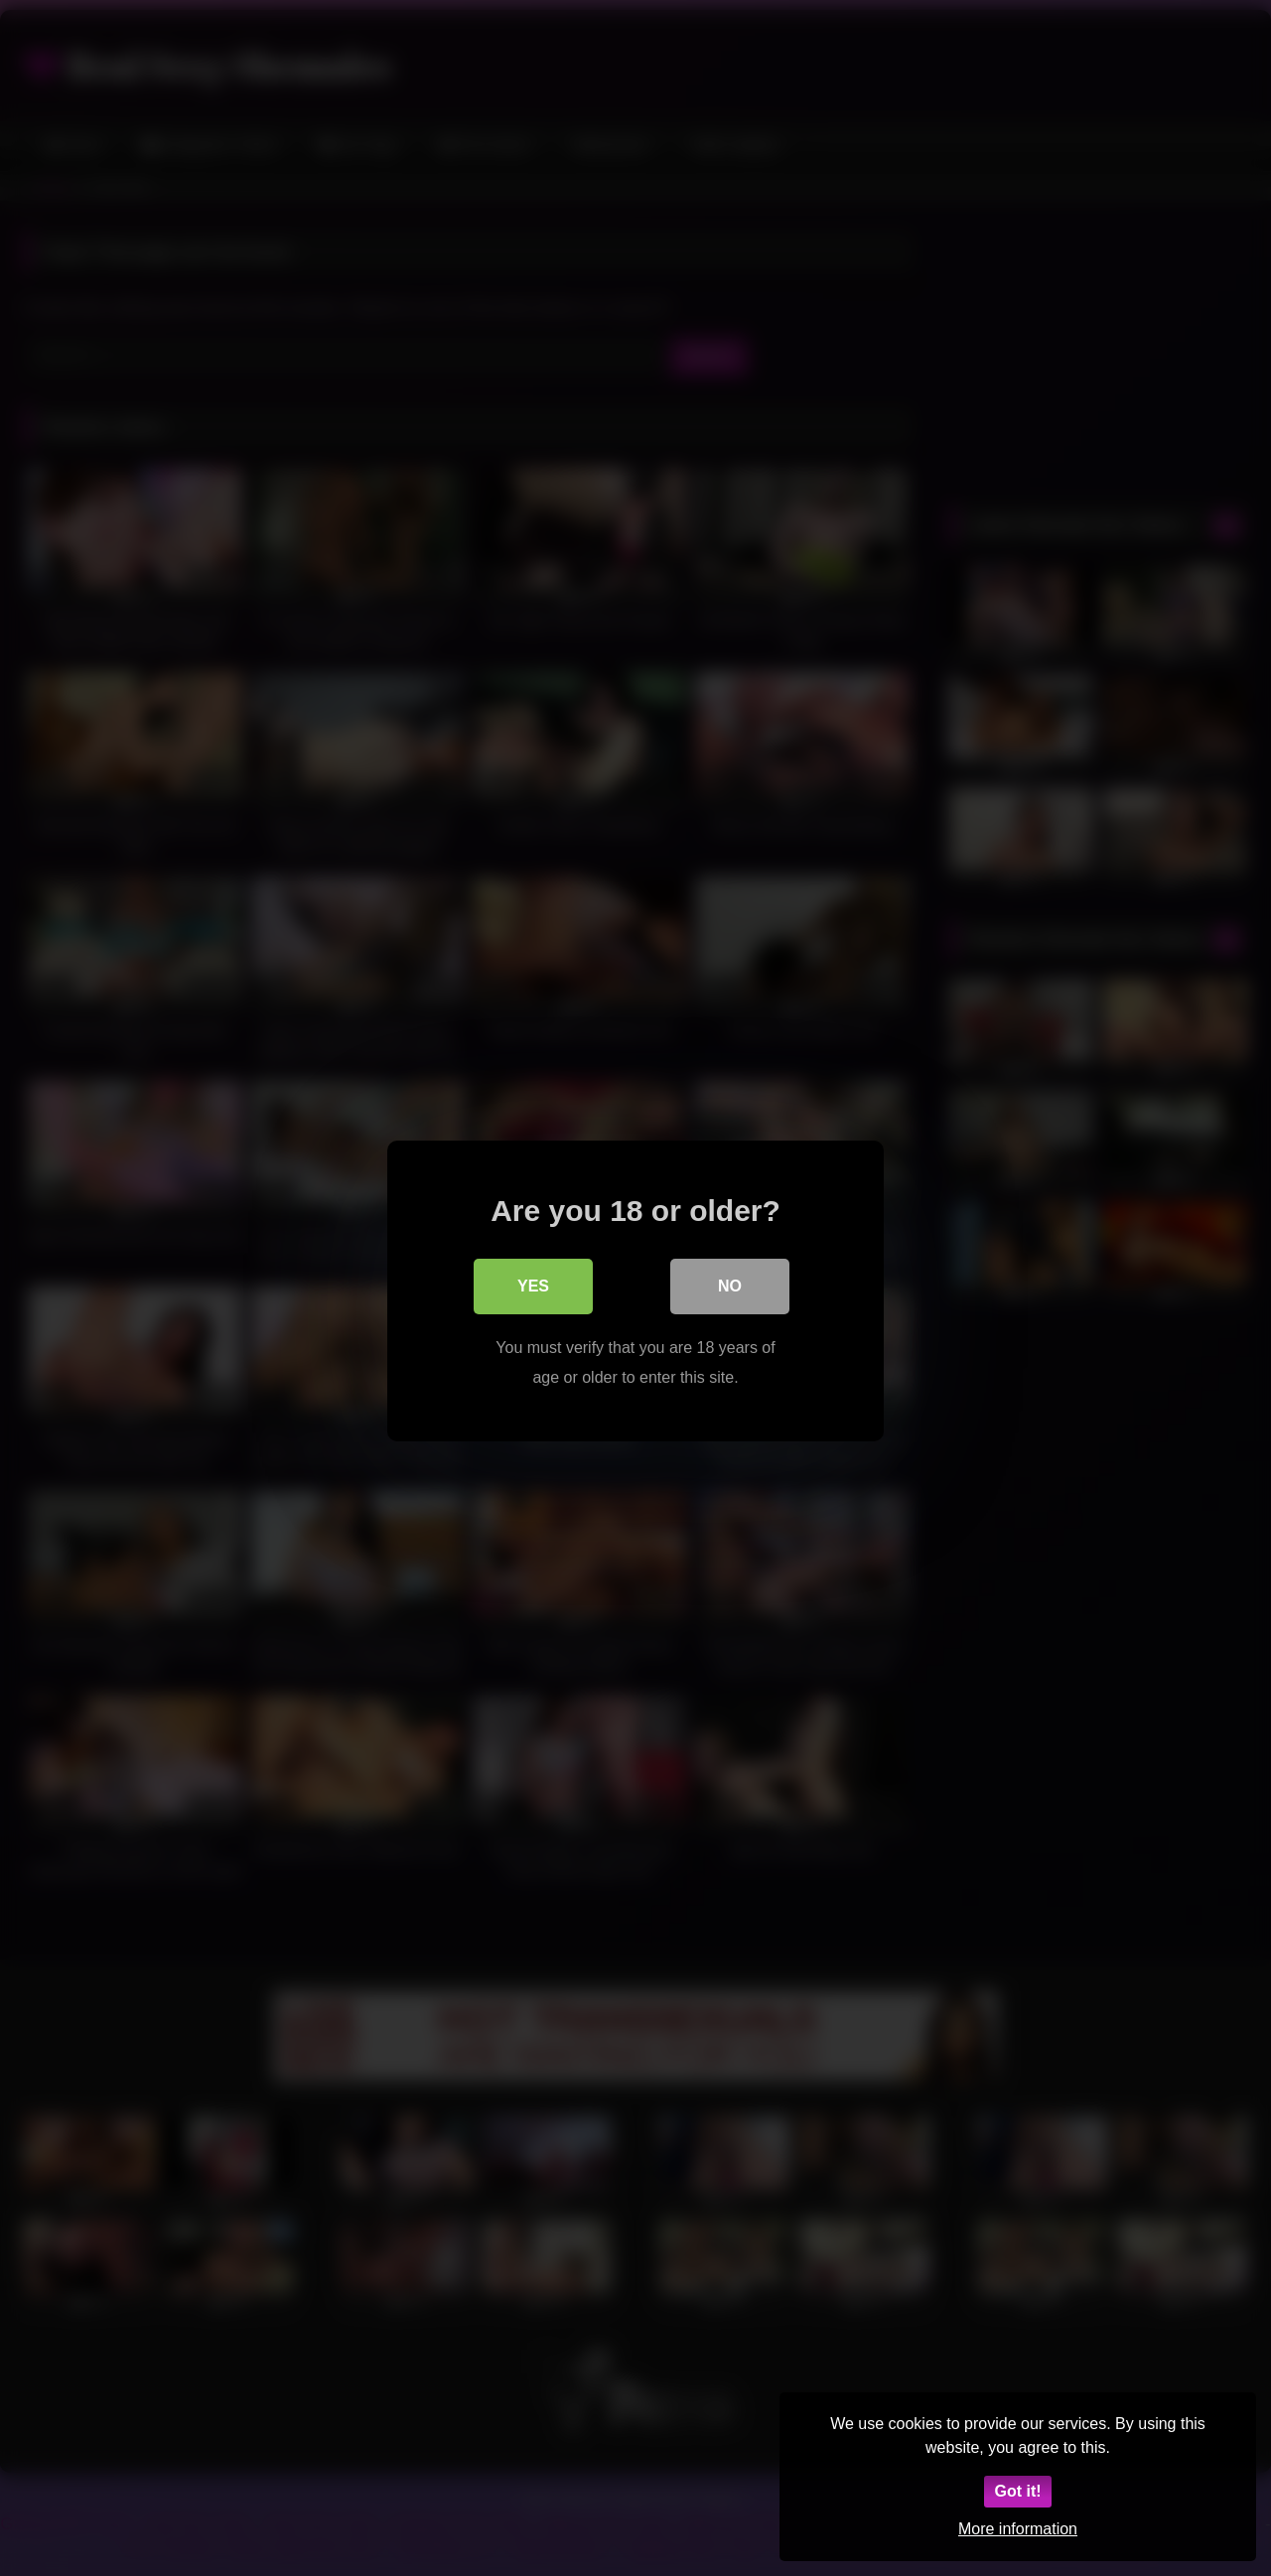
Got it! (1017, 2491)
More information (1017, 2528)
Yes (533, 1283)
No (730, 1283)
